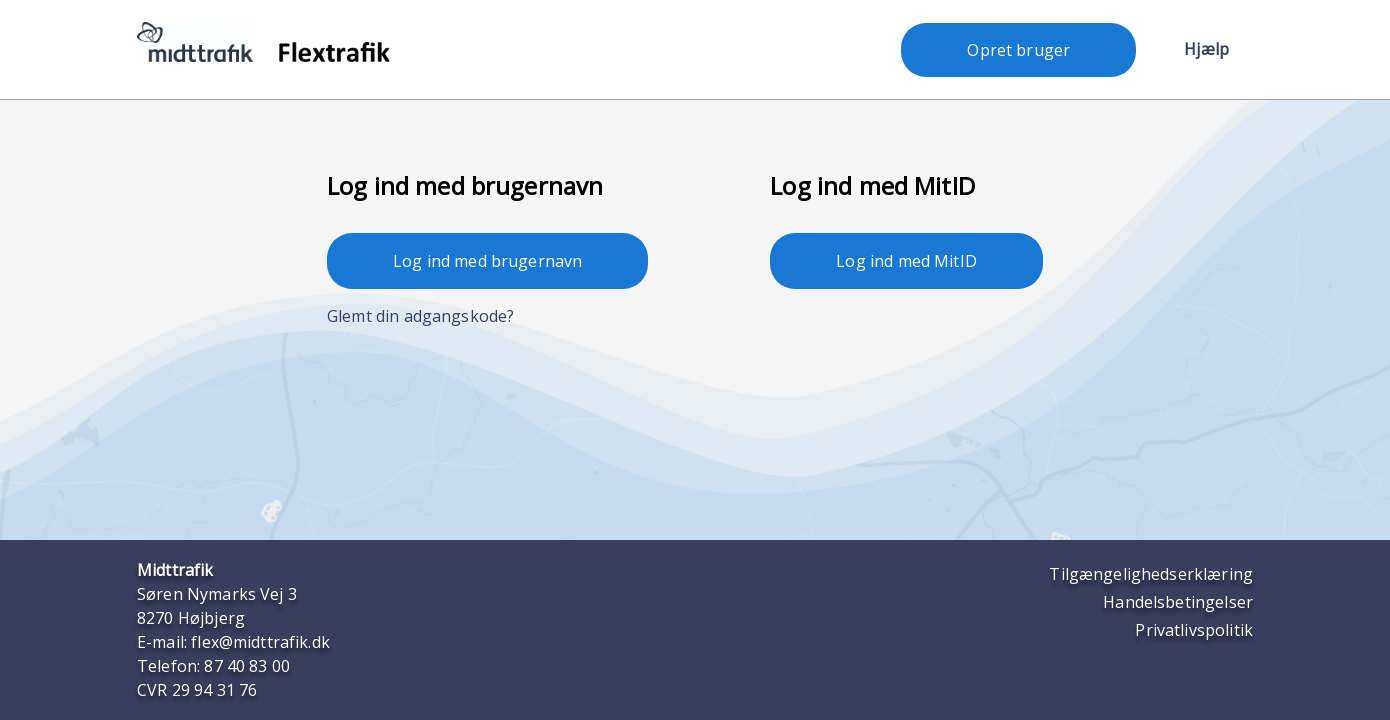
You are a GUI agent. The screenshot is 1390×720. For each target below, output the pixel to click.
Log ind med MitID (906, 261)
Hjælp (1206, 49)
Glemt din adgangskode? (420, 316)
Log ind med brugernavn (487, 261)
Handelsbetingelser (1178, 602)
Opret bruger (1018, 50)
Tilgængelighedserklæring (1151, 574)
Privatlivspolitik (1194, 630)
